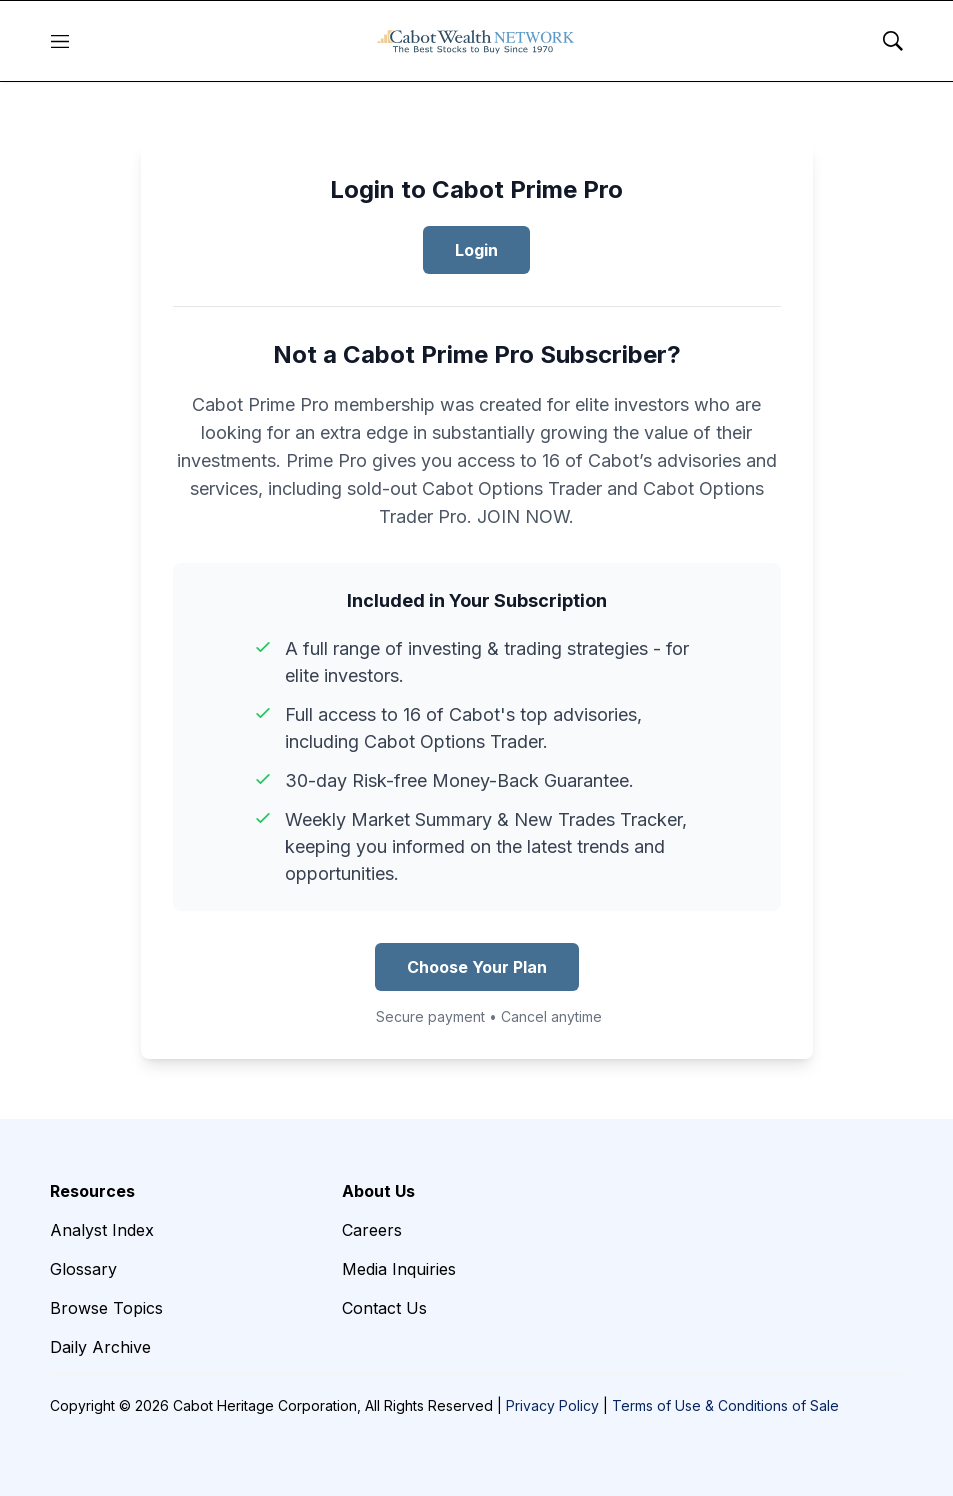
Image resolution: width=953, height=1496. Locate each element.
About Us (378, 1191)
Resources (92, 1191)
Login (476, 250)
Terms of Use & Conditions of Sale (725, 1405)
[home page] (476, 41)
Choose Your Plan (477, 967)
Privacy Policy (552, 1405)
